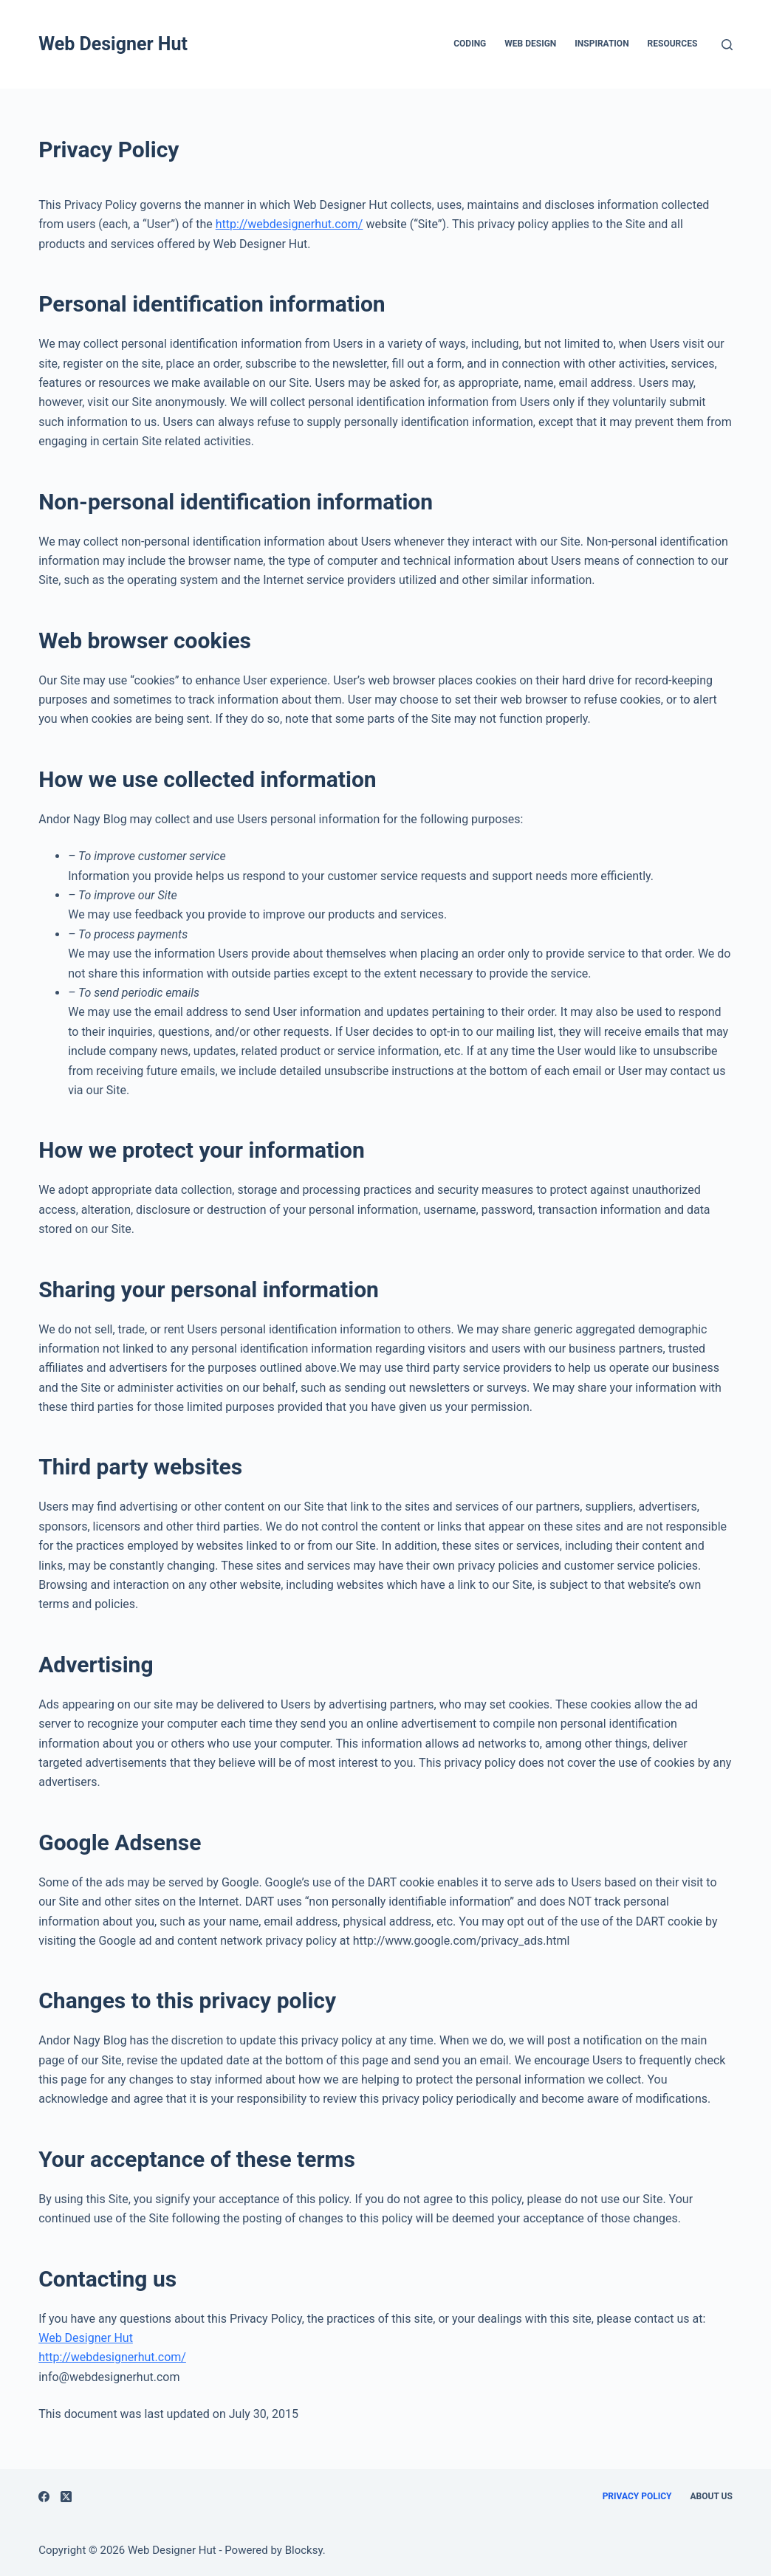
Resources (673, 43)
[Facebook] (43, 2496)
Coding (469, 43)
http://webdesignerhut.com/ (289, 224)
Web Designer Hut (113, 44)
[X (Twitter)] (66, 2496)
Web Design (530, 43)
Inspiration (601, 43)
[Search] (727, 44)
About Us (711, 2496)
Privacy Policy (637, 2496)
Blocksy (304, 2550)
